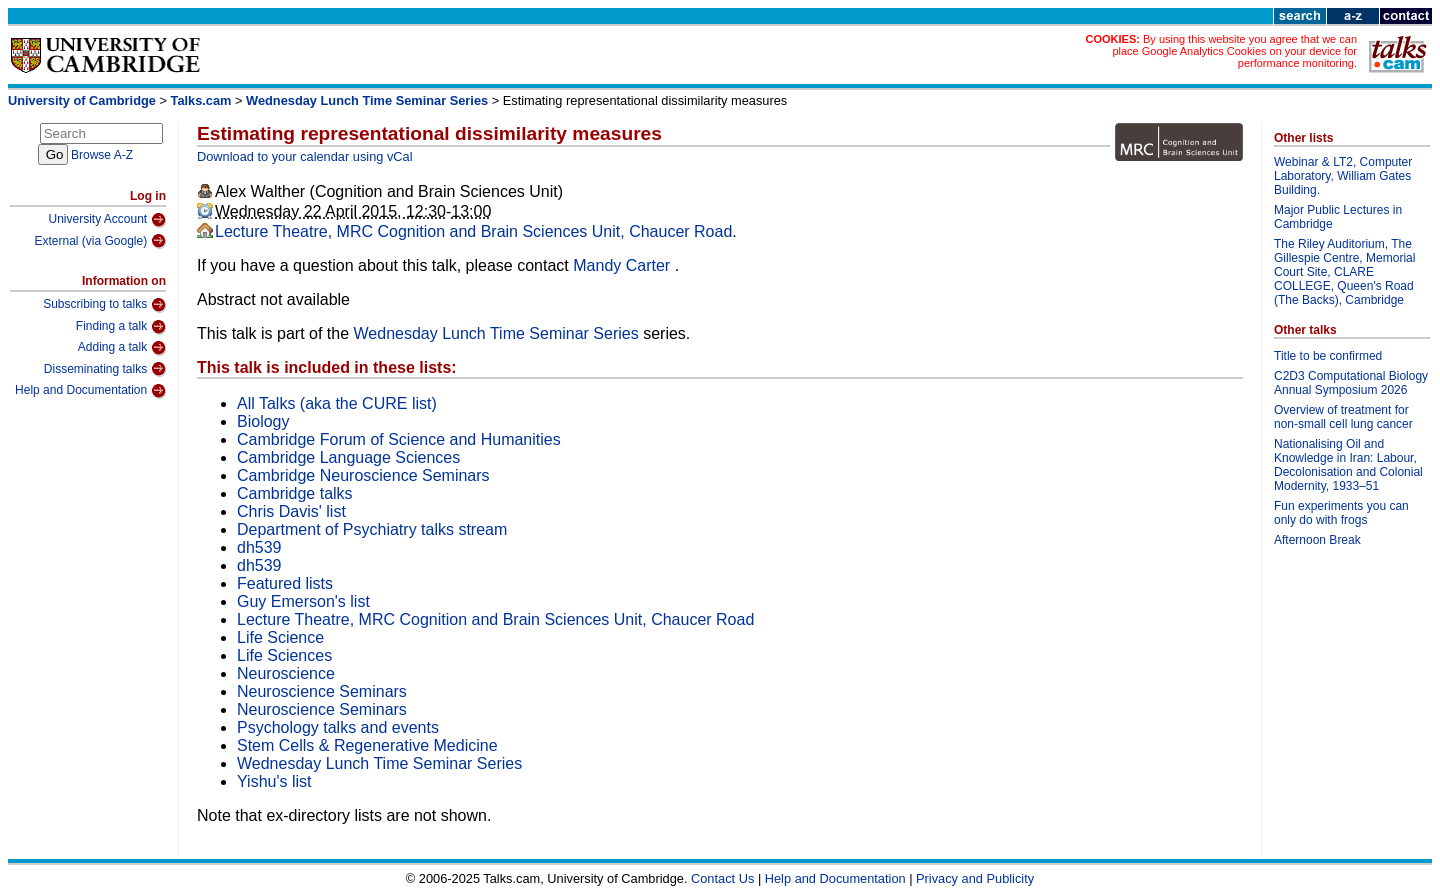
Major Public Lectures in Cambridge (1338, 217)
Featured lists (285, 583)
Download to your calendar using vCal (305, 156)
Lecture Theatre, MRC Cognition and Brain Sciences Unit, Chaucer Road (473, 231)
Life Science (280, 637)
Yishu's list (274, 781)
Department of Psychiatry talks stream (372, 529)
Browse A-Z (102, 155)
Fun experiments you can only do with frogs (1341, 513)
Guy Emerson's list (303, 601)
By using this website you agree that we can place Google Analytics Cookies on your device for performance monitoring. (1234, 51)
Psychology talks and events (338, 727)
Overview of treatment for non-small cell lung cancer (1343, 417)
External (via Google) (100, 241)
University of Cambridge (82, 100)
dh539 (259, 547)
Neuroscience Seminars (322, 691)
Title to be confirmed (1328, 356)
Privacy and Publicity (975, 878)
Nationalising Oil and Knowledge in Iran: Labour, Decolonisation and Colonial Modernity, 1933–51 (1348, 465)
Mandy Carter (623, 265)
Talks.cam (201, 100)
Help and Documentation (90, 391)
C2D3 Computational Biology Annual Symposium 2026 (1351, 383)
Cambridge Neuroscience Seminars (363, 475)
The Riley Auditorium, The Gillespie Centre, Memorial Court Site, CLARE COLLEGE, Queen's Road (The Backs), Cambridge (1344, 272)
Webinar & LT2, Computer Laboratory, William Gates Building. (1343, 176)
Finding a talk (121, 327)
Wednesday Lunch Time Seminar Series (367, 100)
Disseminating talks (105, 369)
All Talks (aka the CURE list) (337, 403)
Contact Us (722, 878)
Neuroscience (286, 673)
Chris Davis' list (291, 511)
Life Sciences (284, 655)
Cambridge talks (295, 493)
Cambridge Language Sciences (348, 457)
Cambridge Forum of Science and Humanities (399, 439)
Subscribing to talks (104, 305)
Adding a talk (122, 348)
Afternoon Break (1317, 540)
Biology (263, 421)
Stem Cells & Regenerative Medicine (367, 745)
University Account (107, 220)
